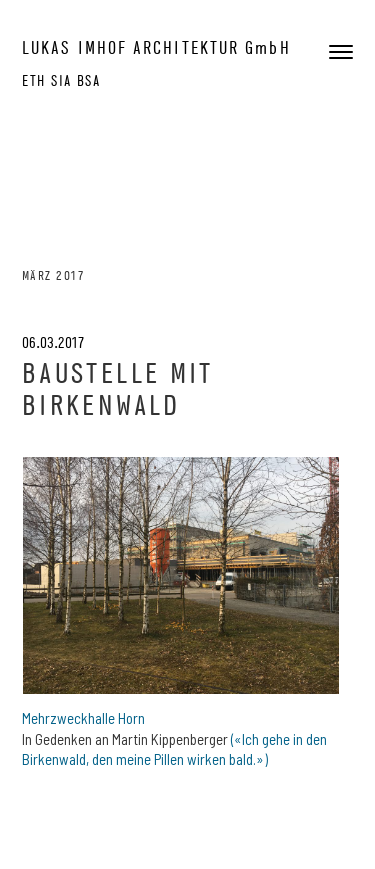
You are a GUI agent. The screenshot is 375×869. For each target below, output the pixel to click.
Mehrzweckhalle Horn (83, 718)
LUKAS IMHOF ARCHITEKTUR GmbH (156, 47)
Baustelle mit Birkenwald (118, 388)
